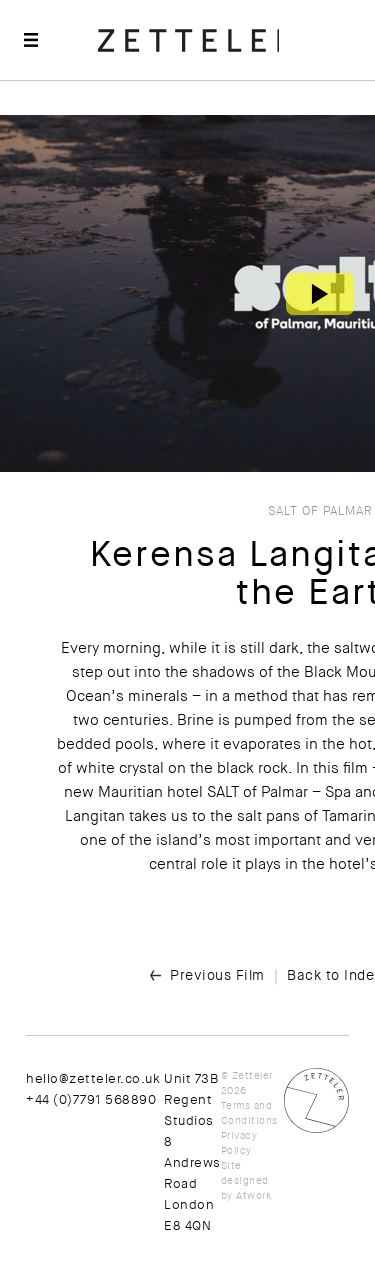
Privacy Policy (239, 1143)
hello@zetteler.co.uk (93, 1078)
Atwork (253, 1195)
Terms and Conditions (249, 1113)
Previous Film (217, 975)
